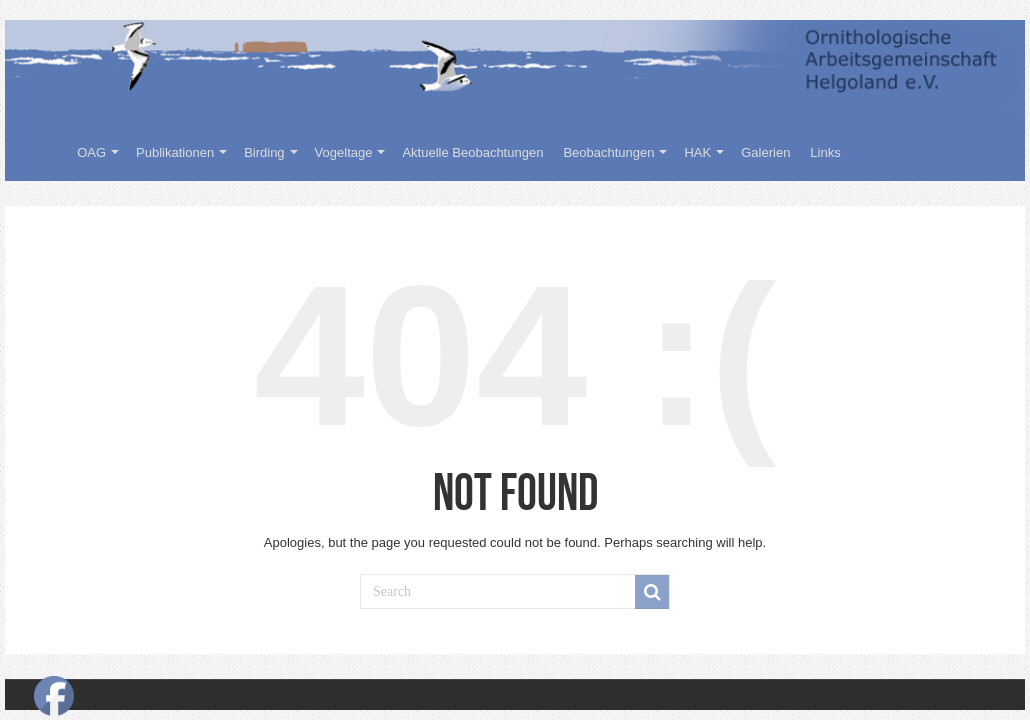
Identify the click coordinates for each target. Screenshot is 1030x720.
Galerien (765, 152)
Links (825, 152)
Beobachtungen (608, 152)
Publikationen (175, 152)
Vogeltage (344, 152)
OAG (91, 152)
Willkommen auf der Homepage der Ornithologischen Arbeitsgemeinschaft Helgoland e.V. (41, 150)
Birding (264, 152)
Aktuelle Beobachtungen (472, 152)
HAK (697, 152)
